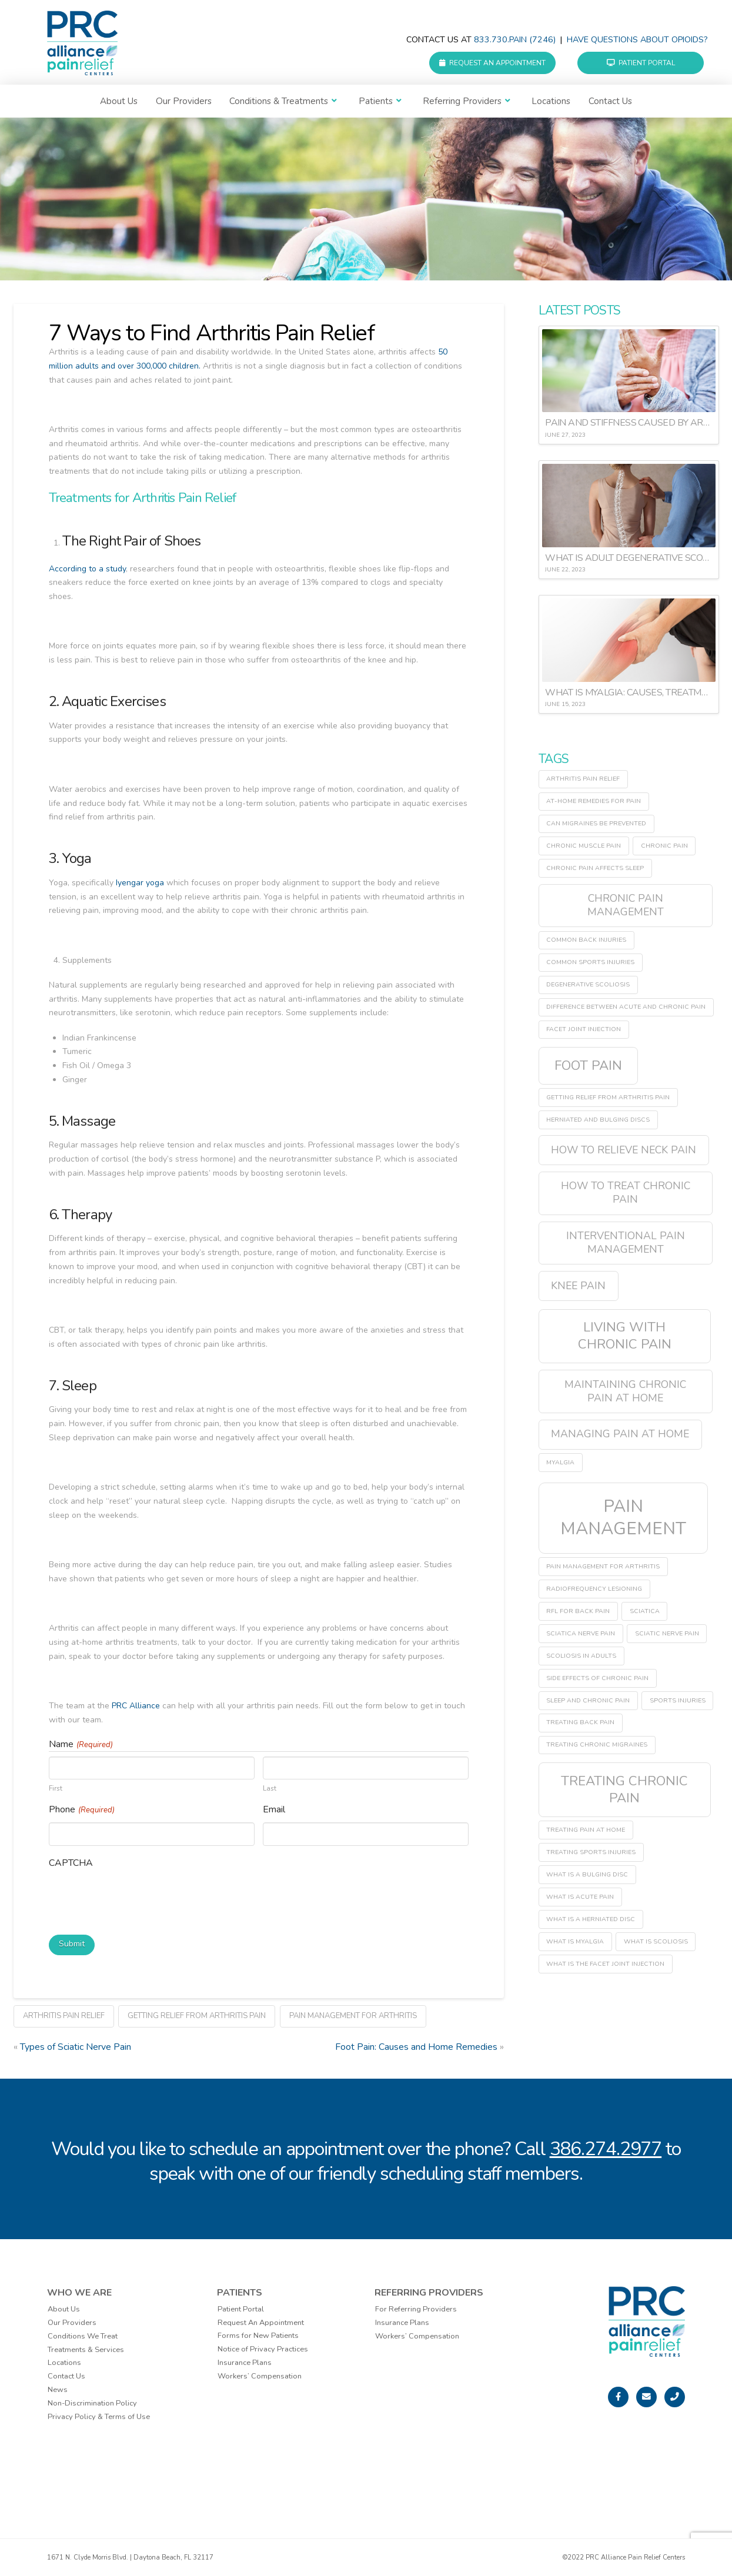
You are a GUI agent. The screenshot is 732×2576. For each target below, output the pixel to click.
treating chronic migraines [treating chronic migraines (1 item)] (596, 1744)
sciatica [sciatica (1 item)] (645, 1611)
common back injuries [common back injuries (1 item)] (586, 939)
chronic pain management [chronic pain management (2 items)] (625, 905)
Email (274, 1809)
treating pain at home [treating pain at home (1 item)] (585, 1829)
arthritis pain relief (64, 2015)
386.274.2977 (606, 2149)
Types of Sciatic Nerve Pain (75, 2046)
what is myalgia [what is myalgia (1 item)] (575, 1941)
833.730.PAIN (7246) (515, 39)
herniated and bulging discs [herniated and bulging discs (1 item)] (598, 1119)
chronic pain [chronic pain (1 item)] (664, 845)
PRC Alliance (136, 1705)
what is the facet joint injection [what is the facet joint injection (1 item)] (605, 1963)
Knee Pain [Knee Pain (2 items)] (578, 1286)
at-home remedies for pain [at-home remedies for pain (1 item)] (593, 801)
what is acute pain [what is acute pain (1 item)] (580, 1896)
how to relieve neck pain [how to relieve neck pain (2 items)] (623, 1150)
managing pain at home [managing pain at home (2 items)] (620, 1434)
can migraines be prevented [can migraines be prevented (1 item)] (596, 823)
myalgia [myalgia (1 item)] (560, 1462)
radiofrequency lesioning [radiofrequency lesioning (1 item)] (594, 1588)
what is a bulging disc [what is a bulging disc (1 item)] (587, 1874)
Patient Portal (641, 63)
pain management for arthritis (353, 2015)
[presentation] (138, 1899)
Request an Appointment (492, 63)
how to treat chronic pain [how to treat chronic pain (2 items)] (625, 1192)
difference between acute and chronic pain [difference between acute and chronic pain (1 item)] (626, 1006)
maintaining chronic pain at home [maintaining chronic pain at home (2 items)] (625, 1391)
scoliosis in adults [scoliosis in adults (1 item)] (581, 1655)
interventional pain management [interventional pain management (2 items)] (625, 1242)
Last (269, 1788)
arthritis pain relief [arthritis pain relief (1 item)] (583, 778)
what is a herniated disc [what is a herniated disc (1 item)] (590, 1919)
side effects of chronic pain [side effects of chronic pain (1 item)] (597, 1678)
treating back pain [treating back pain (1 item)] (580, 1722)
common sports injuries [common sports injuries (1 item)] (590, 962)
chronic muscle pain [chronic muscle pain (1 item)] (583, 845)
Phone (82, 1809)
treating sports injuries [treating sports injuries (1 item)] (591, 1852)
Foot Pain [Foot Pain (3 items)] (588, 1065)
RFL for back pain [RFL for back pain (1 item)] (578, 1611)
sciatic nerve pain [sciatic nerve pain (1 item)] (667, 1633)
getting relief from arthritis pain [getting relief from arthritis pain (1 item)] (608, 1097)
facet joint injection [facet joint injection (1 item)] (583, 1029)
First (55, 1788)
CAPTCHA (71, 1862)
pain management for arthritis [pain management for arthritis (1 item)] (603, 1566)
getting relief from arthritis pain (197, 2015)
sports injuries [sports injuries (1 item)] (678, 1700)
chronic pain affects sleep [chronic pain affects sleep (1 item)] (595, 868)
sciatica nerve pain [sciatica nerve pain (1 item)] (580, 1633)
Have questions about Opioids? (637, 39)
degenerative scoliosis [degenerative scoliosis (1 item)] (588, 984)
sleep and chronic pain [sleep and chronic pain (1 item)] (588, 1700)
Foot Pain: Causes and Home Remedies (416, 2046)
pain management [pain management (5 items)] (623, 1517)
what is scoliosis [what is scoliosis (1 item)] (656, 1941)
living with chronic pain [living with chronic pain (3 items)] (624, 1335)
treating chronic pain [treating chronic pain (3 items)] (624, 1789)
